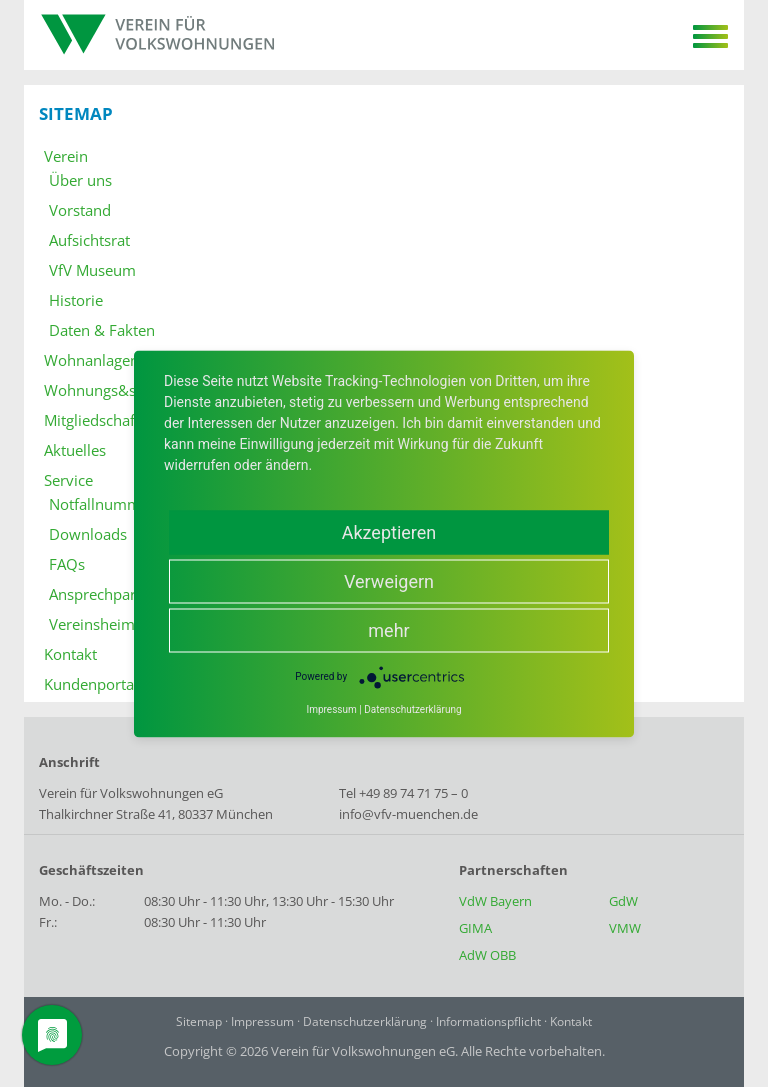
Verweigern (389, 580)
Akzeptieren (389, 531)
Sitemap (199, 1021)
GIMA (475, 928)
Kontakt (571, 1021)
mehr (388, 629)
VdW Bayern (495, 901)
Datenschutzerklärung (365, 1021)
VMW (625, 928)
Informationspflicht (488, 1021)
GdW (623, 901)
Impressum (262, 1021)
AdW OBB (487, 955)
